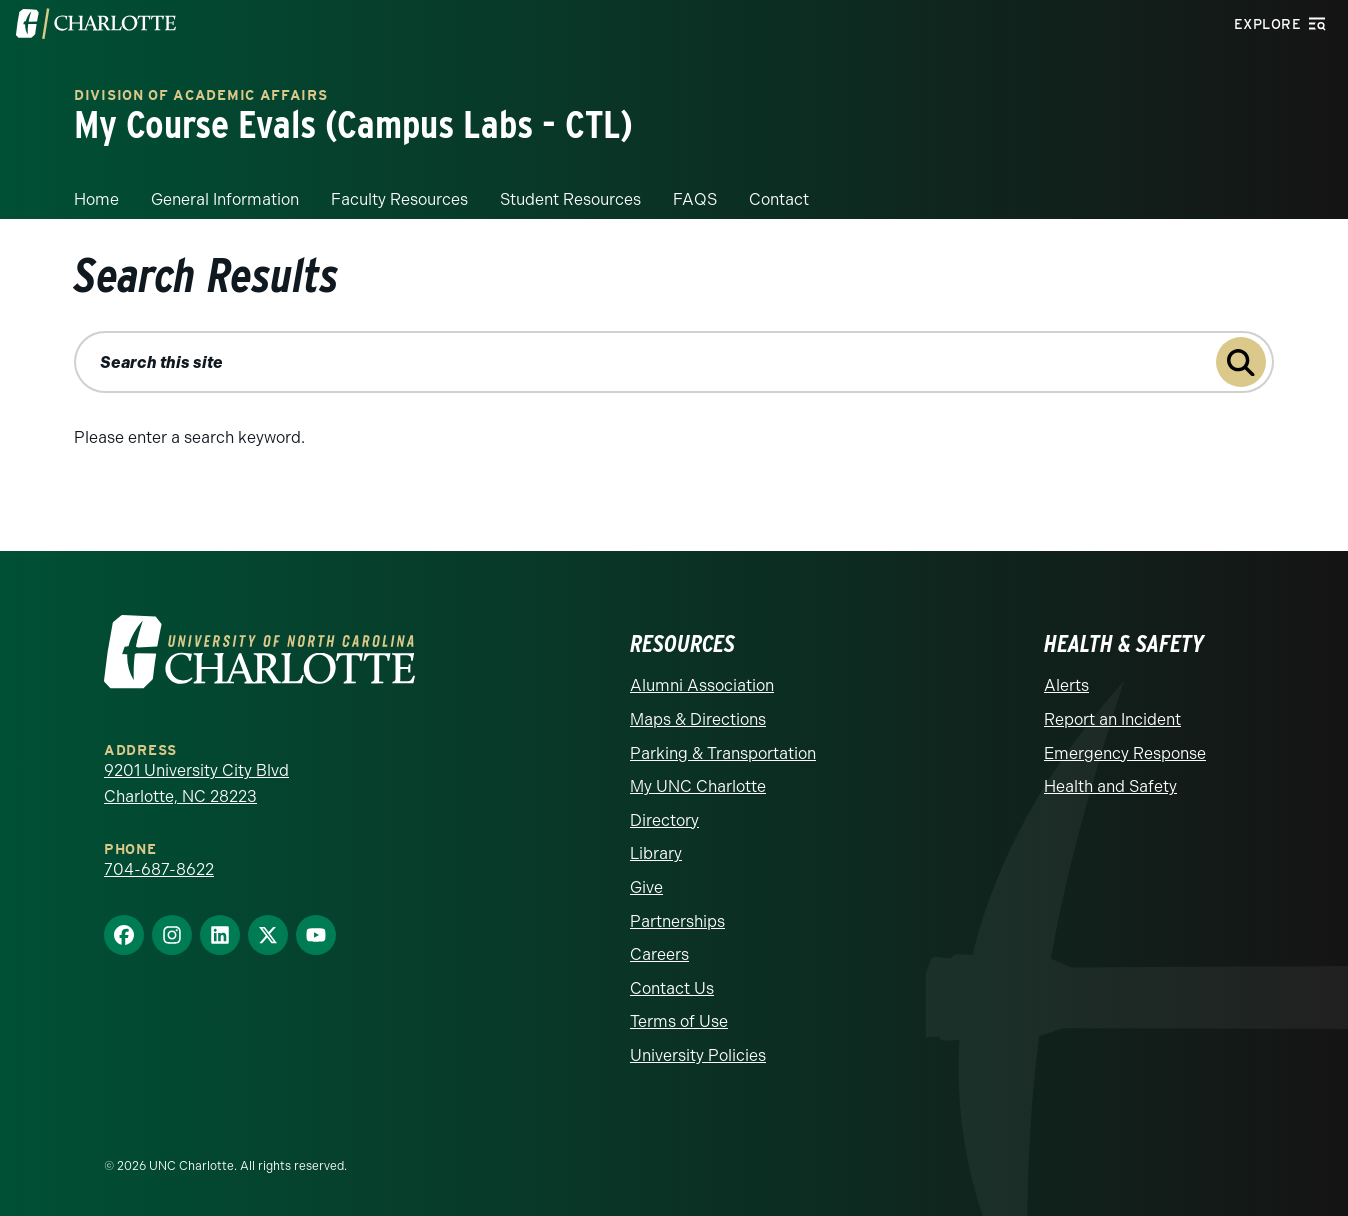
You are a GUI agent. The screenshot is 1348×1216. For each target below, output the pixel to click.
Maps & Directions (698, 719)
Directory (664, 820)
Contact (779, 199)
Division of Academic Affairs (201, 95)
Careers (659, 954)
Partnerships (677, 921)
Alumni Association (702, 685)
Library (656, 853)
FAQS (695, 199)
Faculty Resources (399, 199)
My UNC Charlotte (698, 786)
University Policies (698, 1055)
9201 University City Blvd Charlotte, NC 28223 (196, 783)
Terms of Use (679, 1021)
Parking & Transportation (723, 753)
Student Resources (570, 199)
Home (96, 199)
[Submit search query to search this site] (1241, 362)
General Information (225, 199)
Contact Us (672, 988)
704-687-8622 (159, 869)
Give (646, 887)
